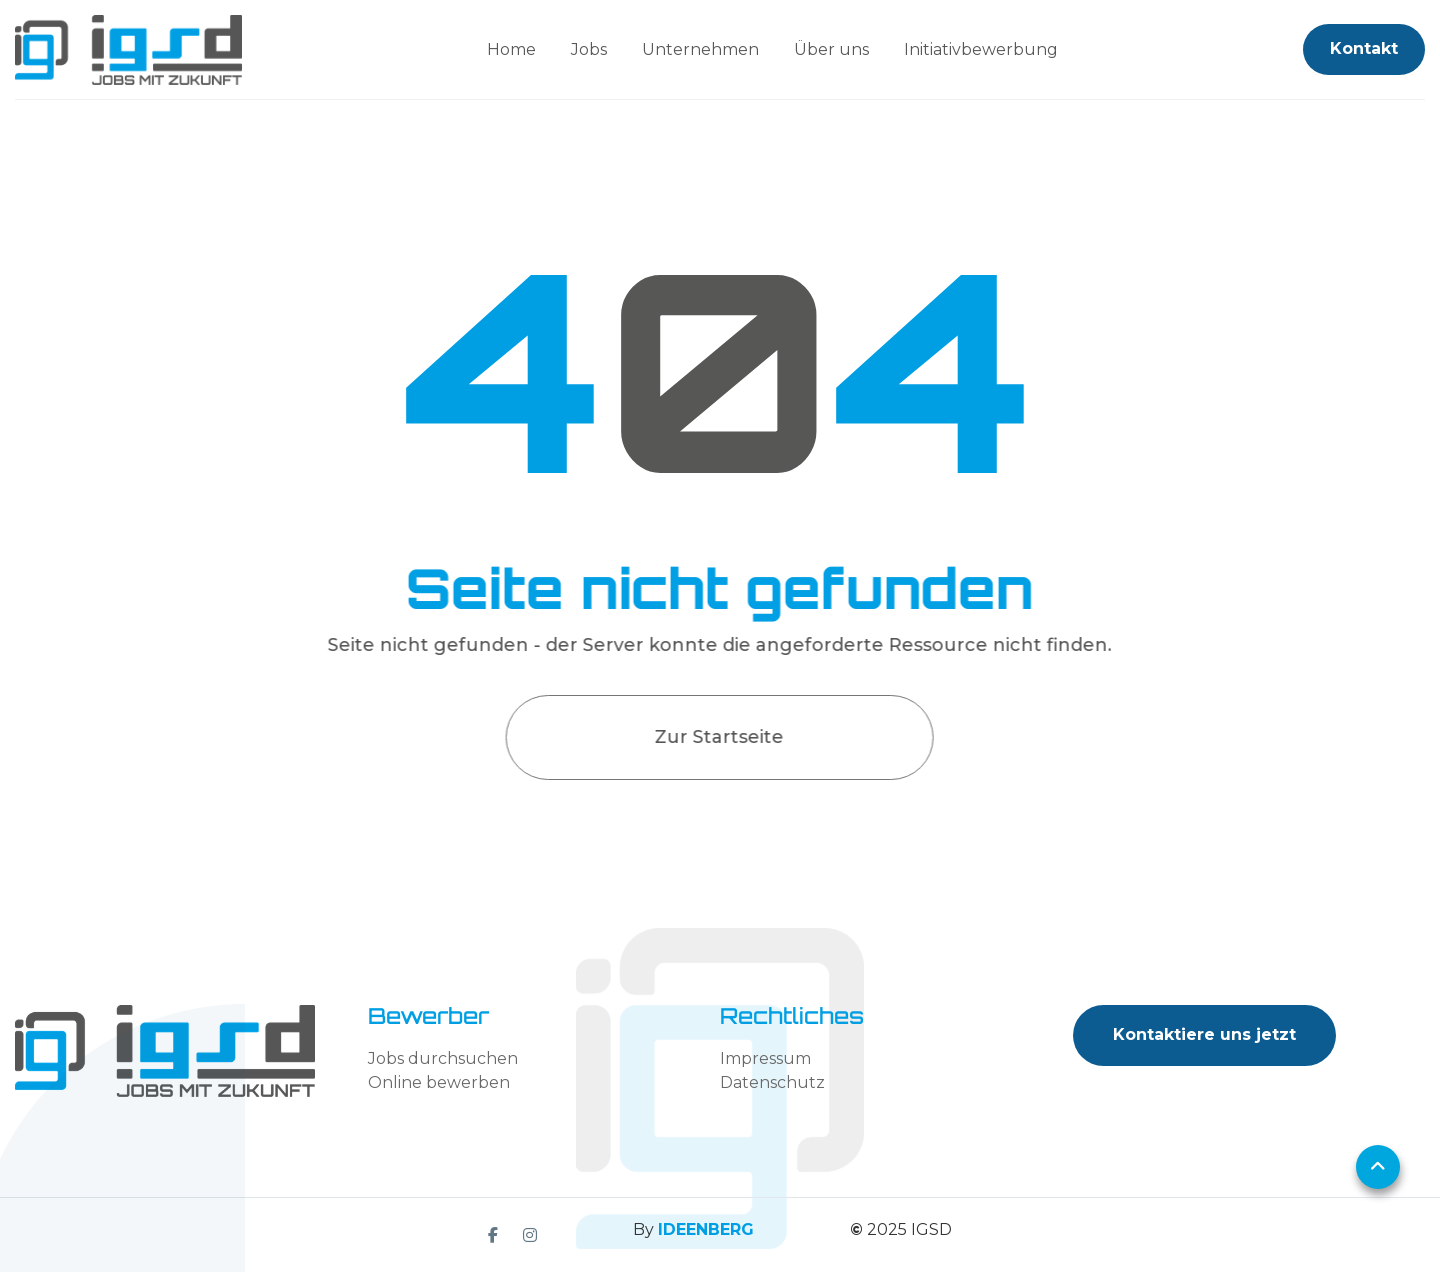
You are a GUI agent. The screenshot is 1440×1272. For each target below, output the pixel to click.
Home (511, 49)
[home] (128, 50)
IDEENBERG (706, 1229)
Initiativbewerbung (981, 49)
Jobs (589, 49)
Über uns (831, 49)
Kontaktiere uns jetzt (1204, 1034)
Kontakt (1364, 48)
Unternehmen (700, 49)
